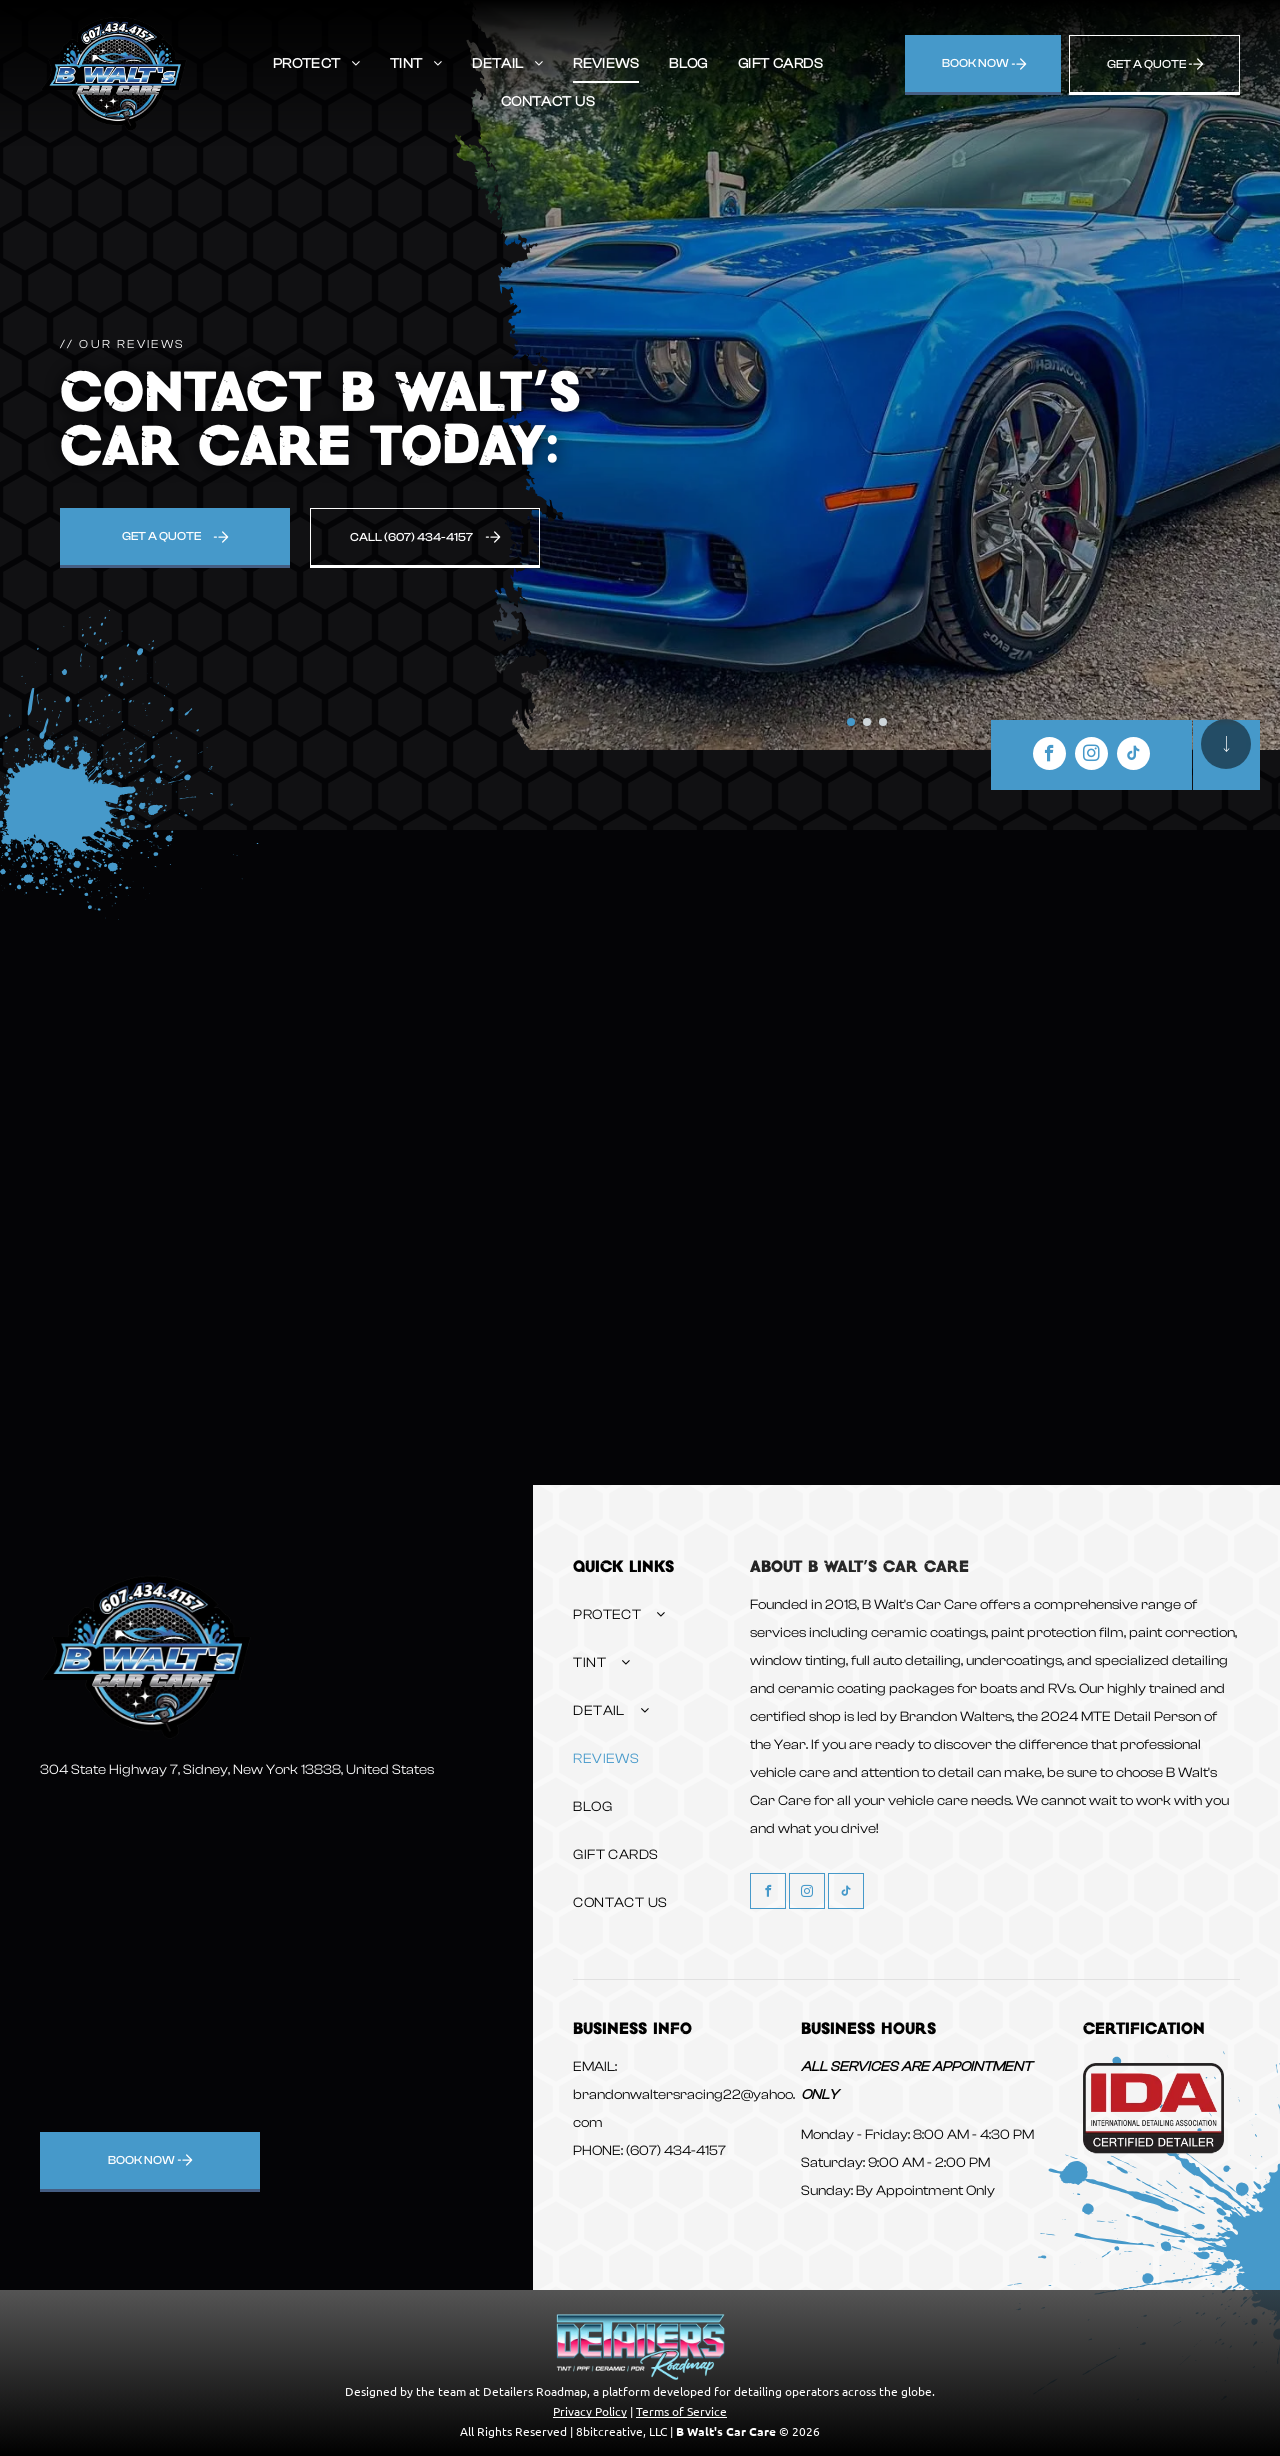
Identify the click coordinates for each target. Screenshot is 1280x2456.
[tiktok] (1133, 756)
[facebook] (1049, 756)
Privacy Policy (590, 2411)
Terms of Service (681, 2411)
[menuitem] (316, 64)
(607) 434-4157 (676, 2151)
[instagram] (1091, 756)
